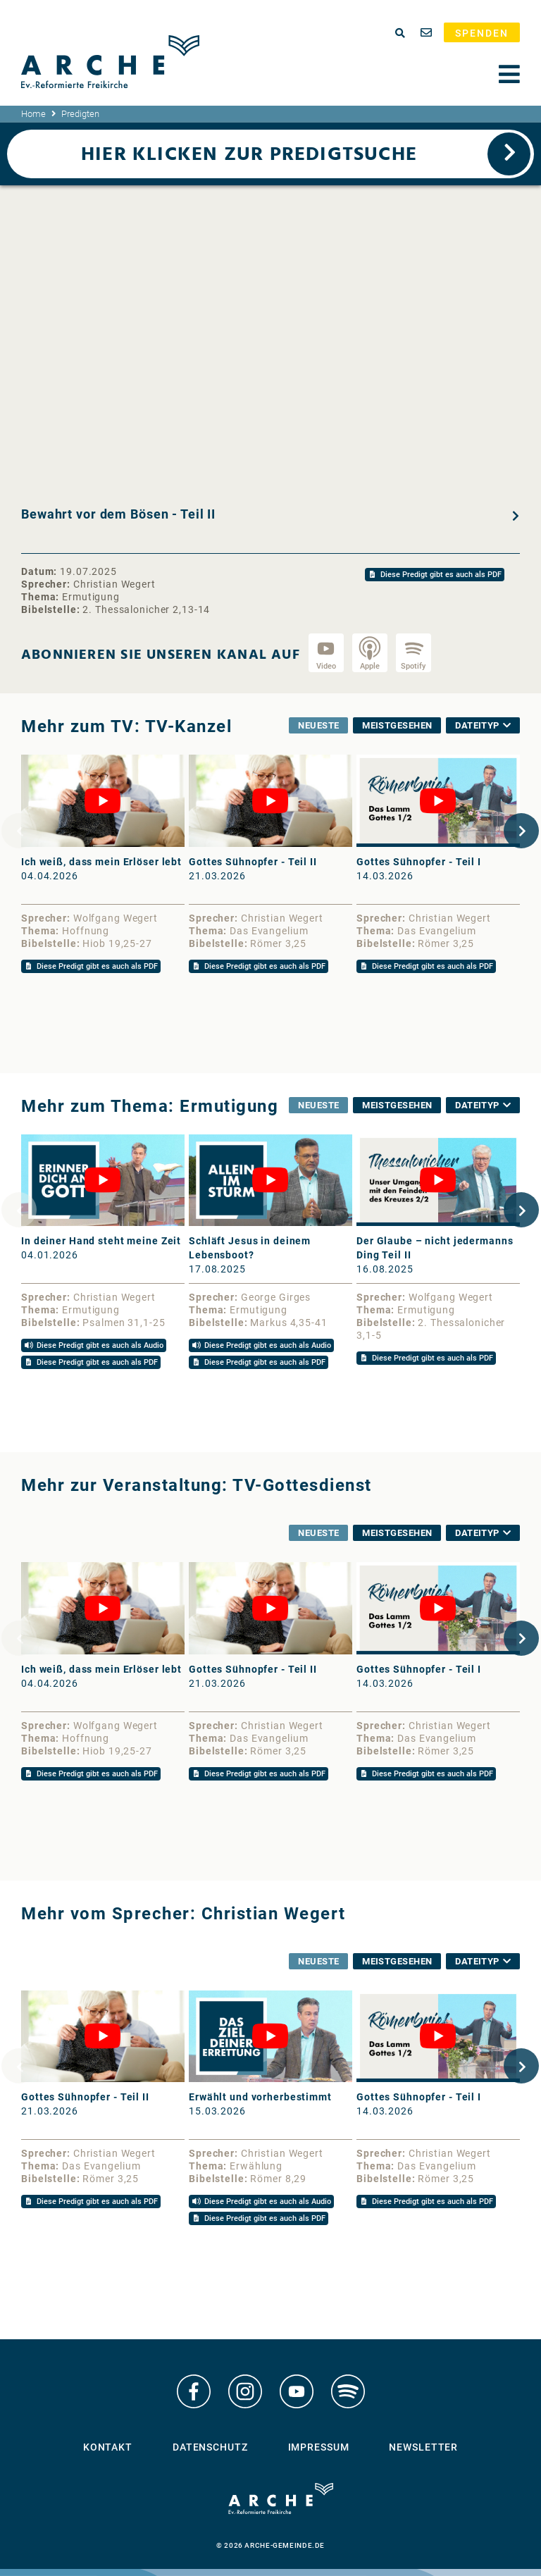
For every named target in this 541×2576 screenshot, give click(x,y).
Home (33, 114)
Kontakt (107, 2449)
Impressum (318, 2449)
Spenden (482, 33)
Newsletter (423, 2449)
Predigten (80, 114)
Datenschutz (210, 2449)
